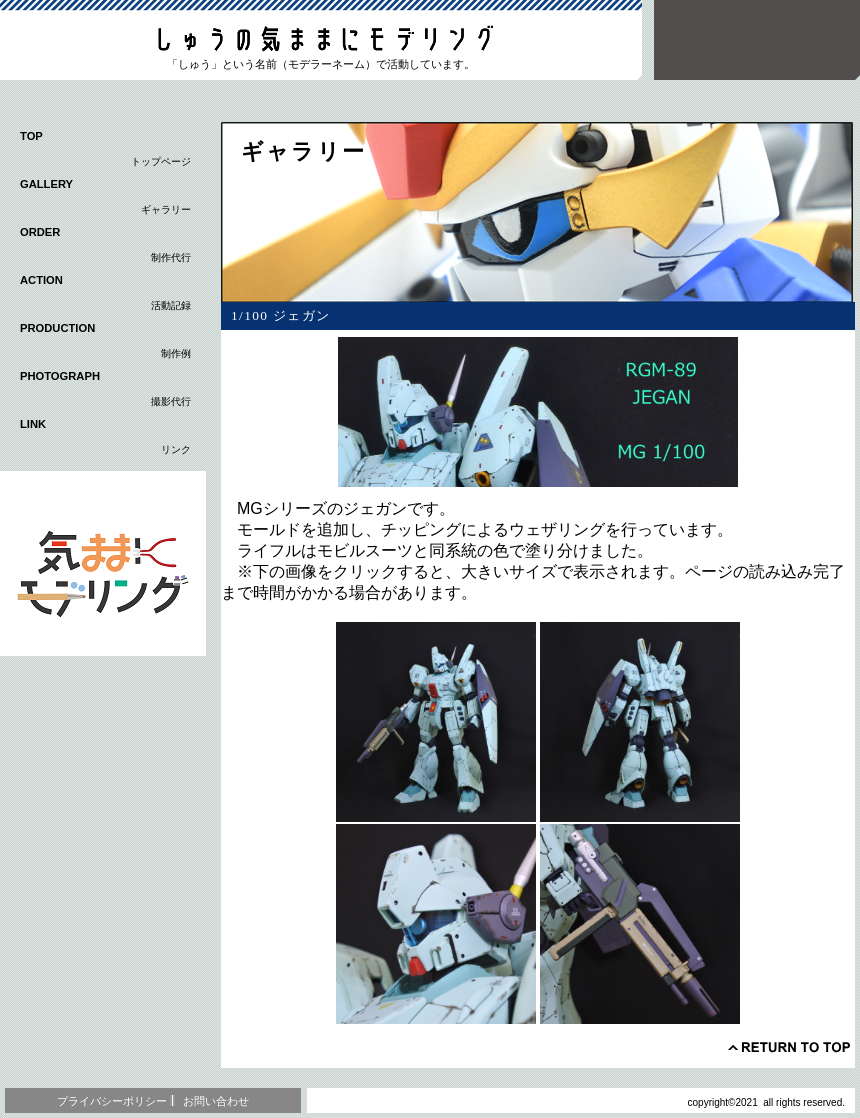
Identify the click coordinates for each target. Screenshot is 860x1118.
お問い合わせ (216, 1101)
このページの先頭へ (789, 1047)
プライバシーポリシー (112, 1101)
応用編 (103, 563)
